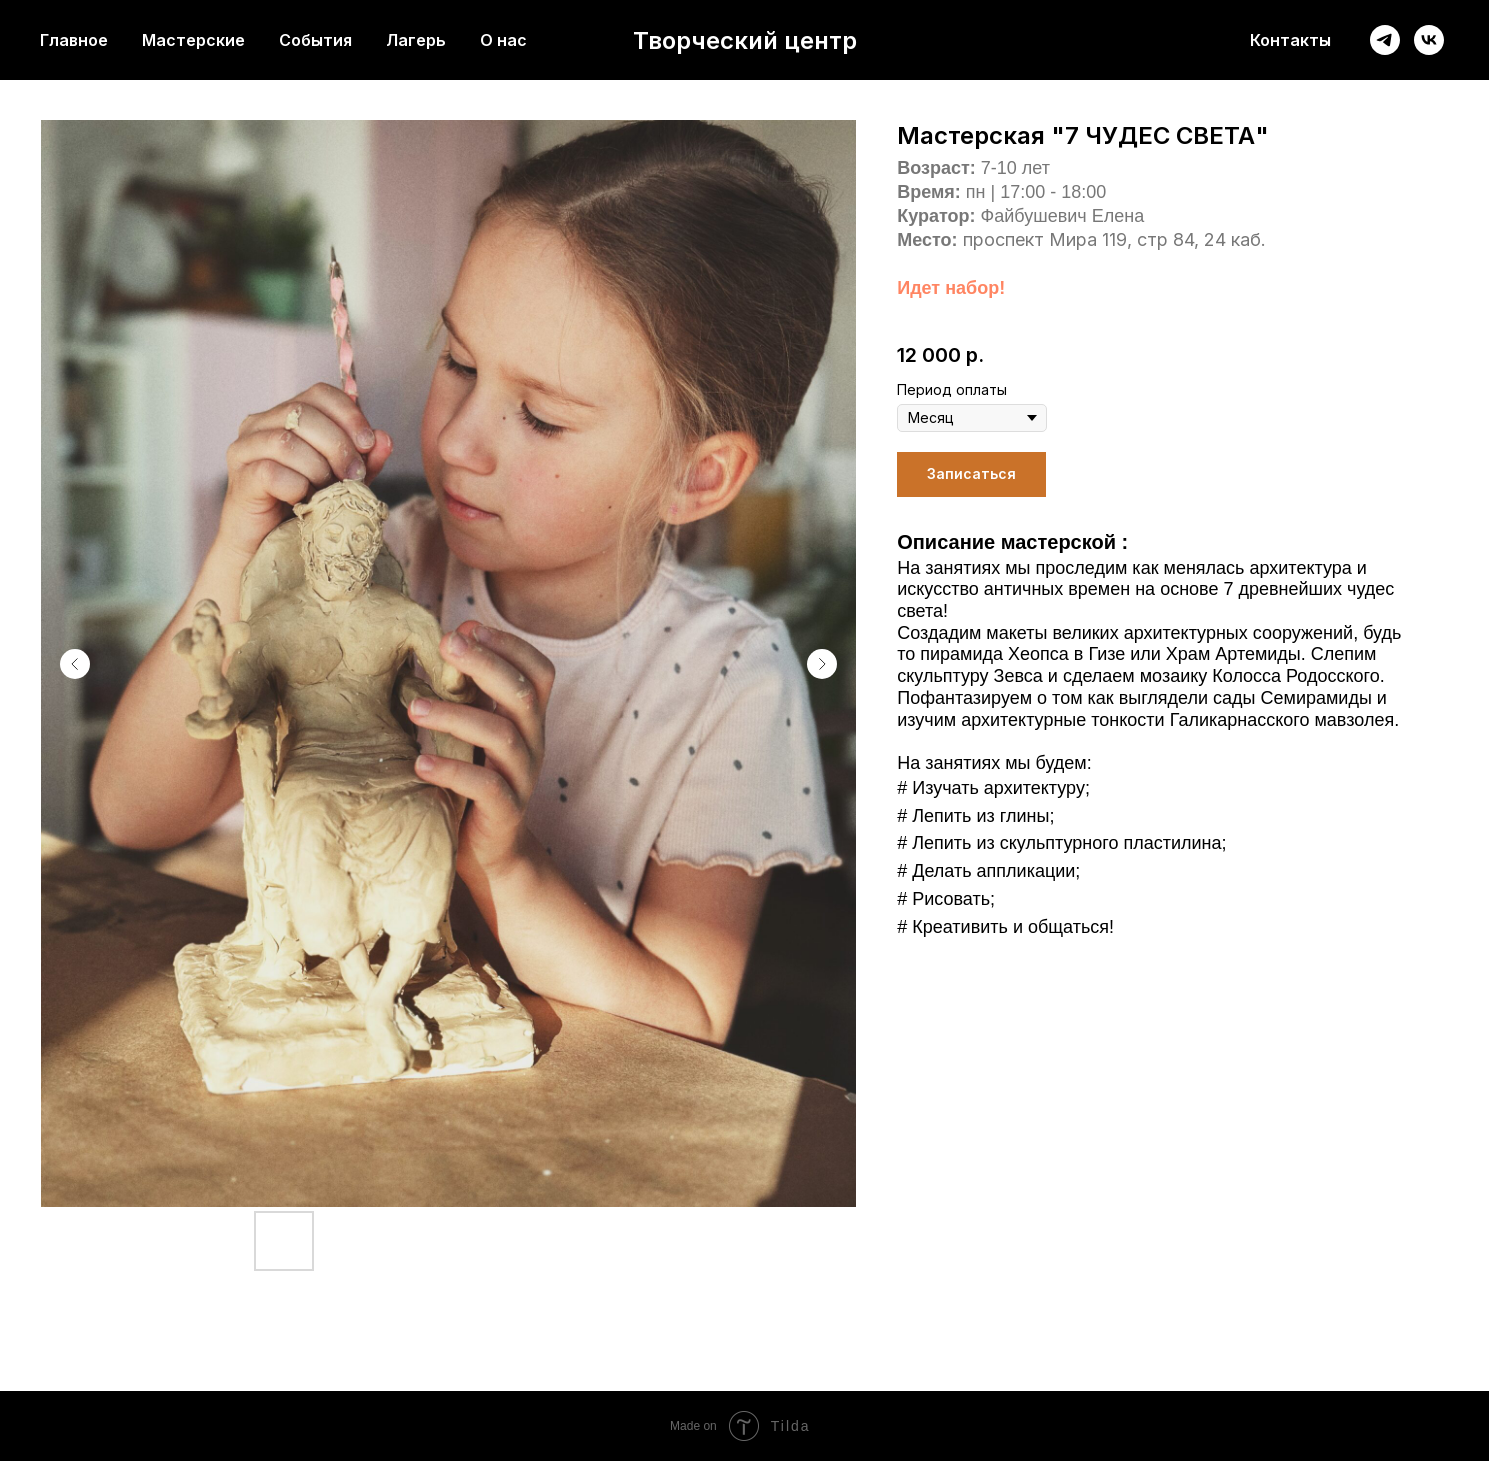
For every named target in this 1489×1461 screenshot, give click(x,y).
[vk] (1429, 40)
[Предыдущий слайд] (75, 664)
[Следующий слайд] (822, 664)
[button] (971, 474)
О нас (503, 40)
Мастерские (193, 40)
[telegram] (1385, 40)
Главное (74, 40)
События (315, 40)
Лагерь (416, 40)
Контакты (1290, 40)
